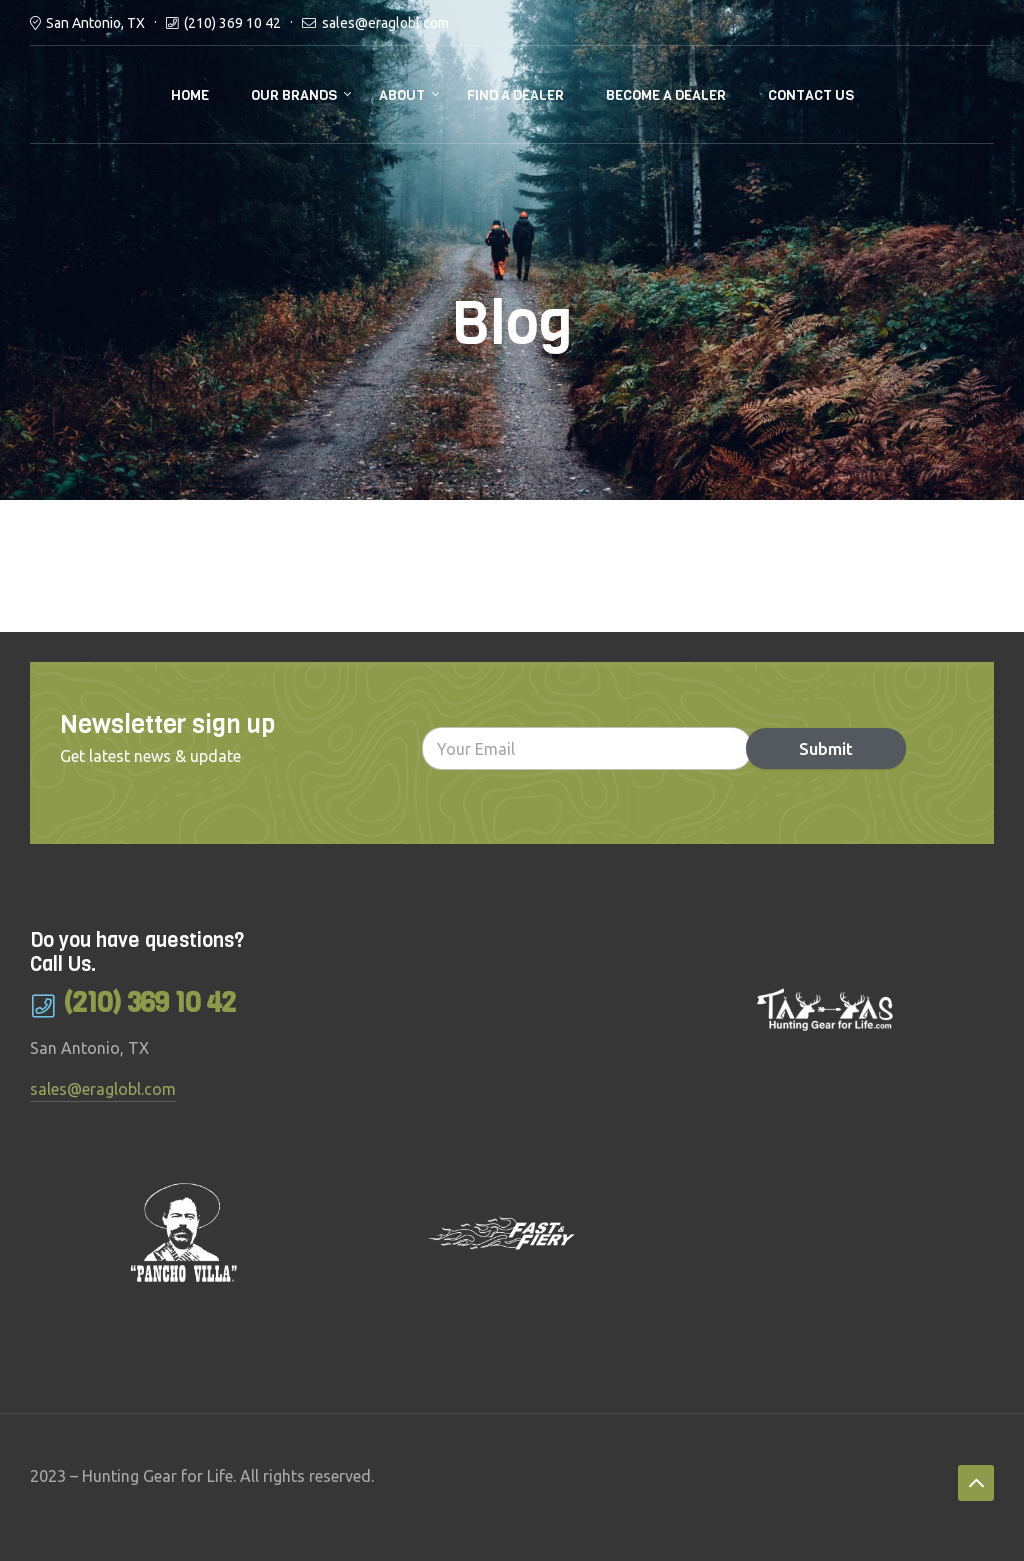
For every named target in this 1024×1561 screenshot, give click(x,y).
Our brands (294, 95)
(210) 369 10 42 (232, 23)
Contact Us (811, 95)
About (402, 95)
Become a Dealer (666, 95)
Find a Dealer (515, 95)
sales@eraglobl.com (385, 23)
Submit (824, 748)
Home (190, 95)
